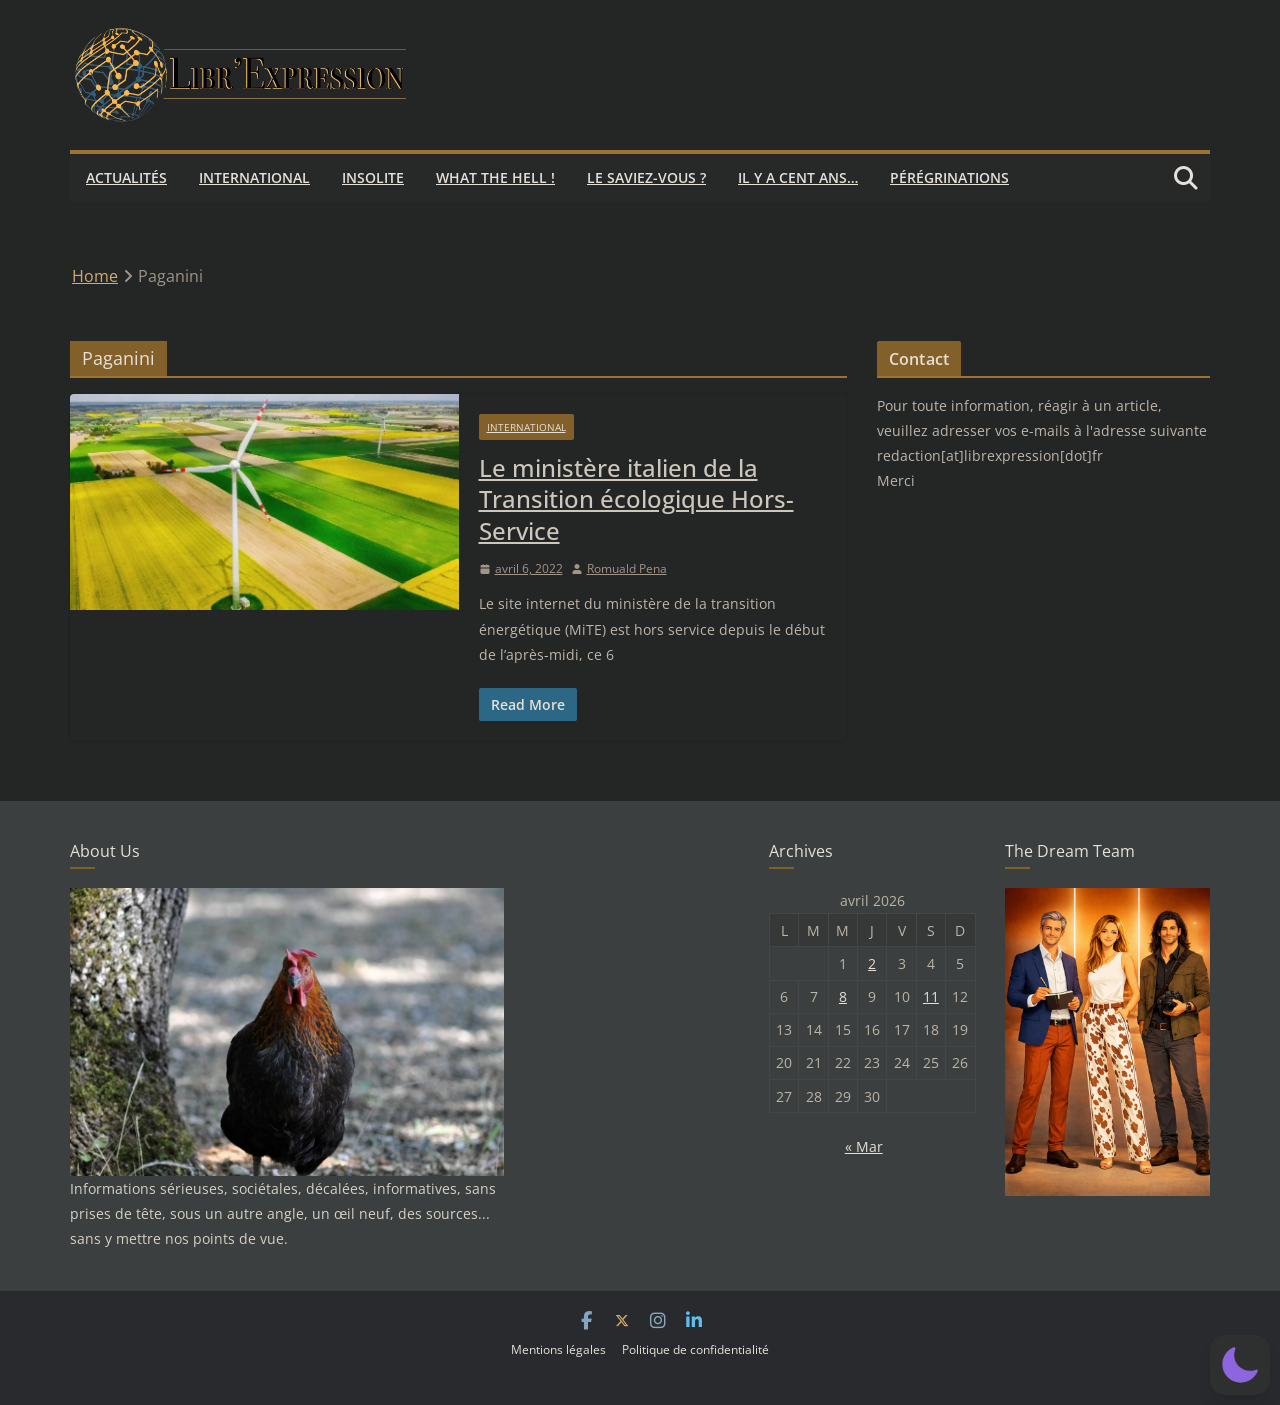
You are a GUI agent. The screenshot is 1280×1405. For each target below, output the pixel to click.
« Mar (864, 1146)
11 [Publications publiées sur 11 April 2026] (931, 996)
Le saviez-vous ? (646, 177)
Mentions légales (558, 1349)
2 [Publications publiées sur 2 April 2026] (872, 963)
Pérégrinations (949, 177)
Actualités (126, 177)
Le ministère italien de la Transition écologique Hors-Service (636, 498)
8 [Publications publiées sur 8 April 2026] (843, 996)
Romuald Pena (627, 568)
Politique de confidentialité (695, 1349)
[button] (1240, 1365)
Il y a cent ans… (798, 177)
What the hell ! (495, 177)
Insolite (373, 177)
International (254, 177)
